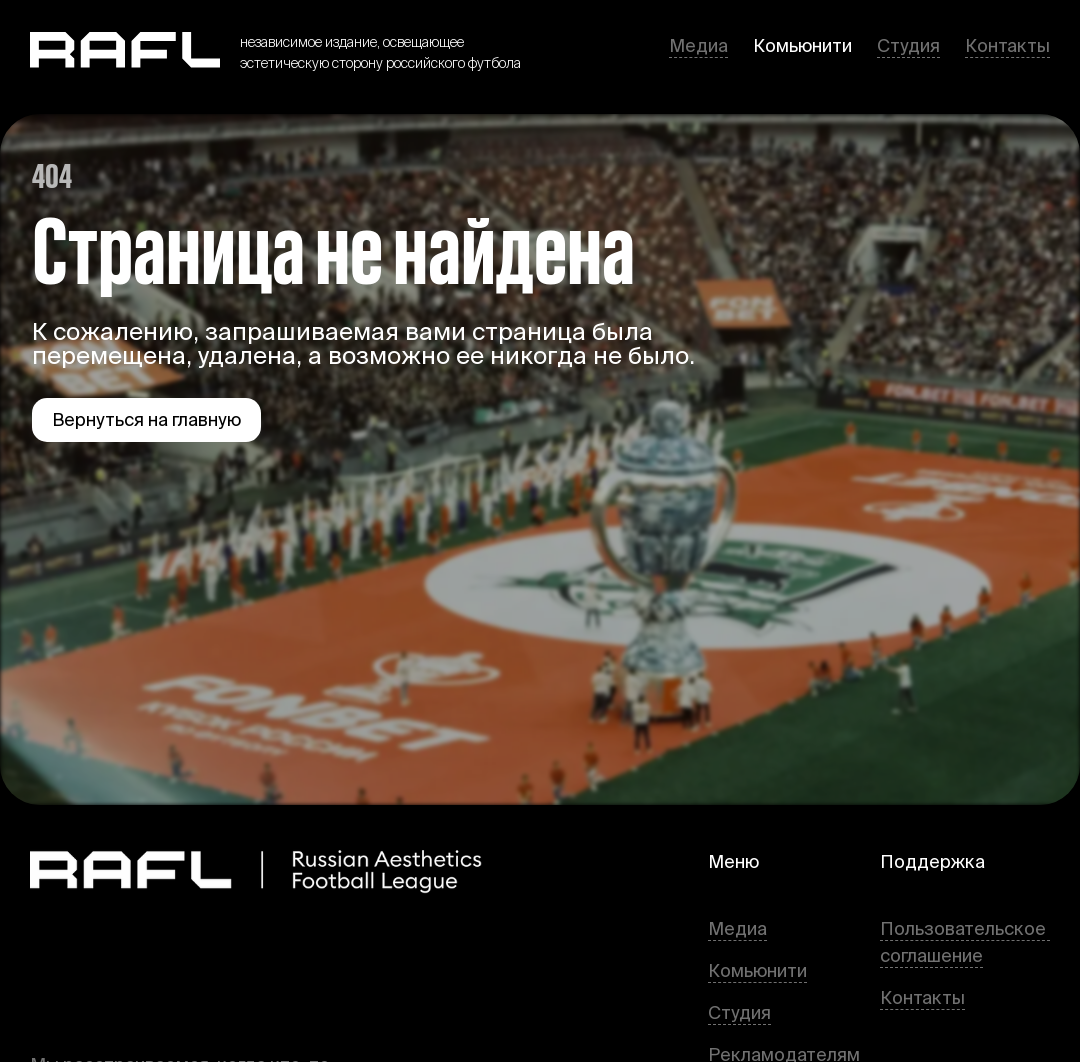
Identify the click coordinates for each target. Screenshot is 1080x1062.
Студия (908, 45)
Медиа (698, 45)
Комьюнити (802, 45)
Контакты (1007, 45)
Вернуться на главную (146, 419)
